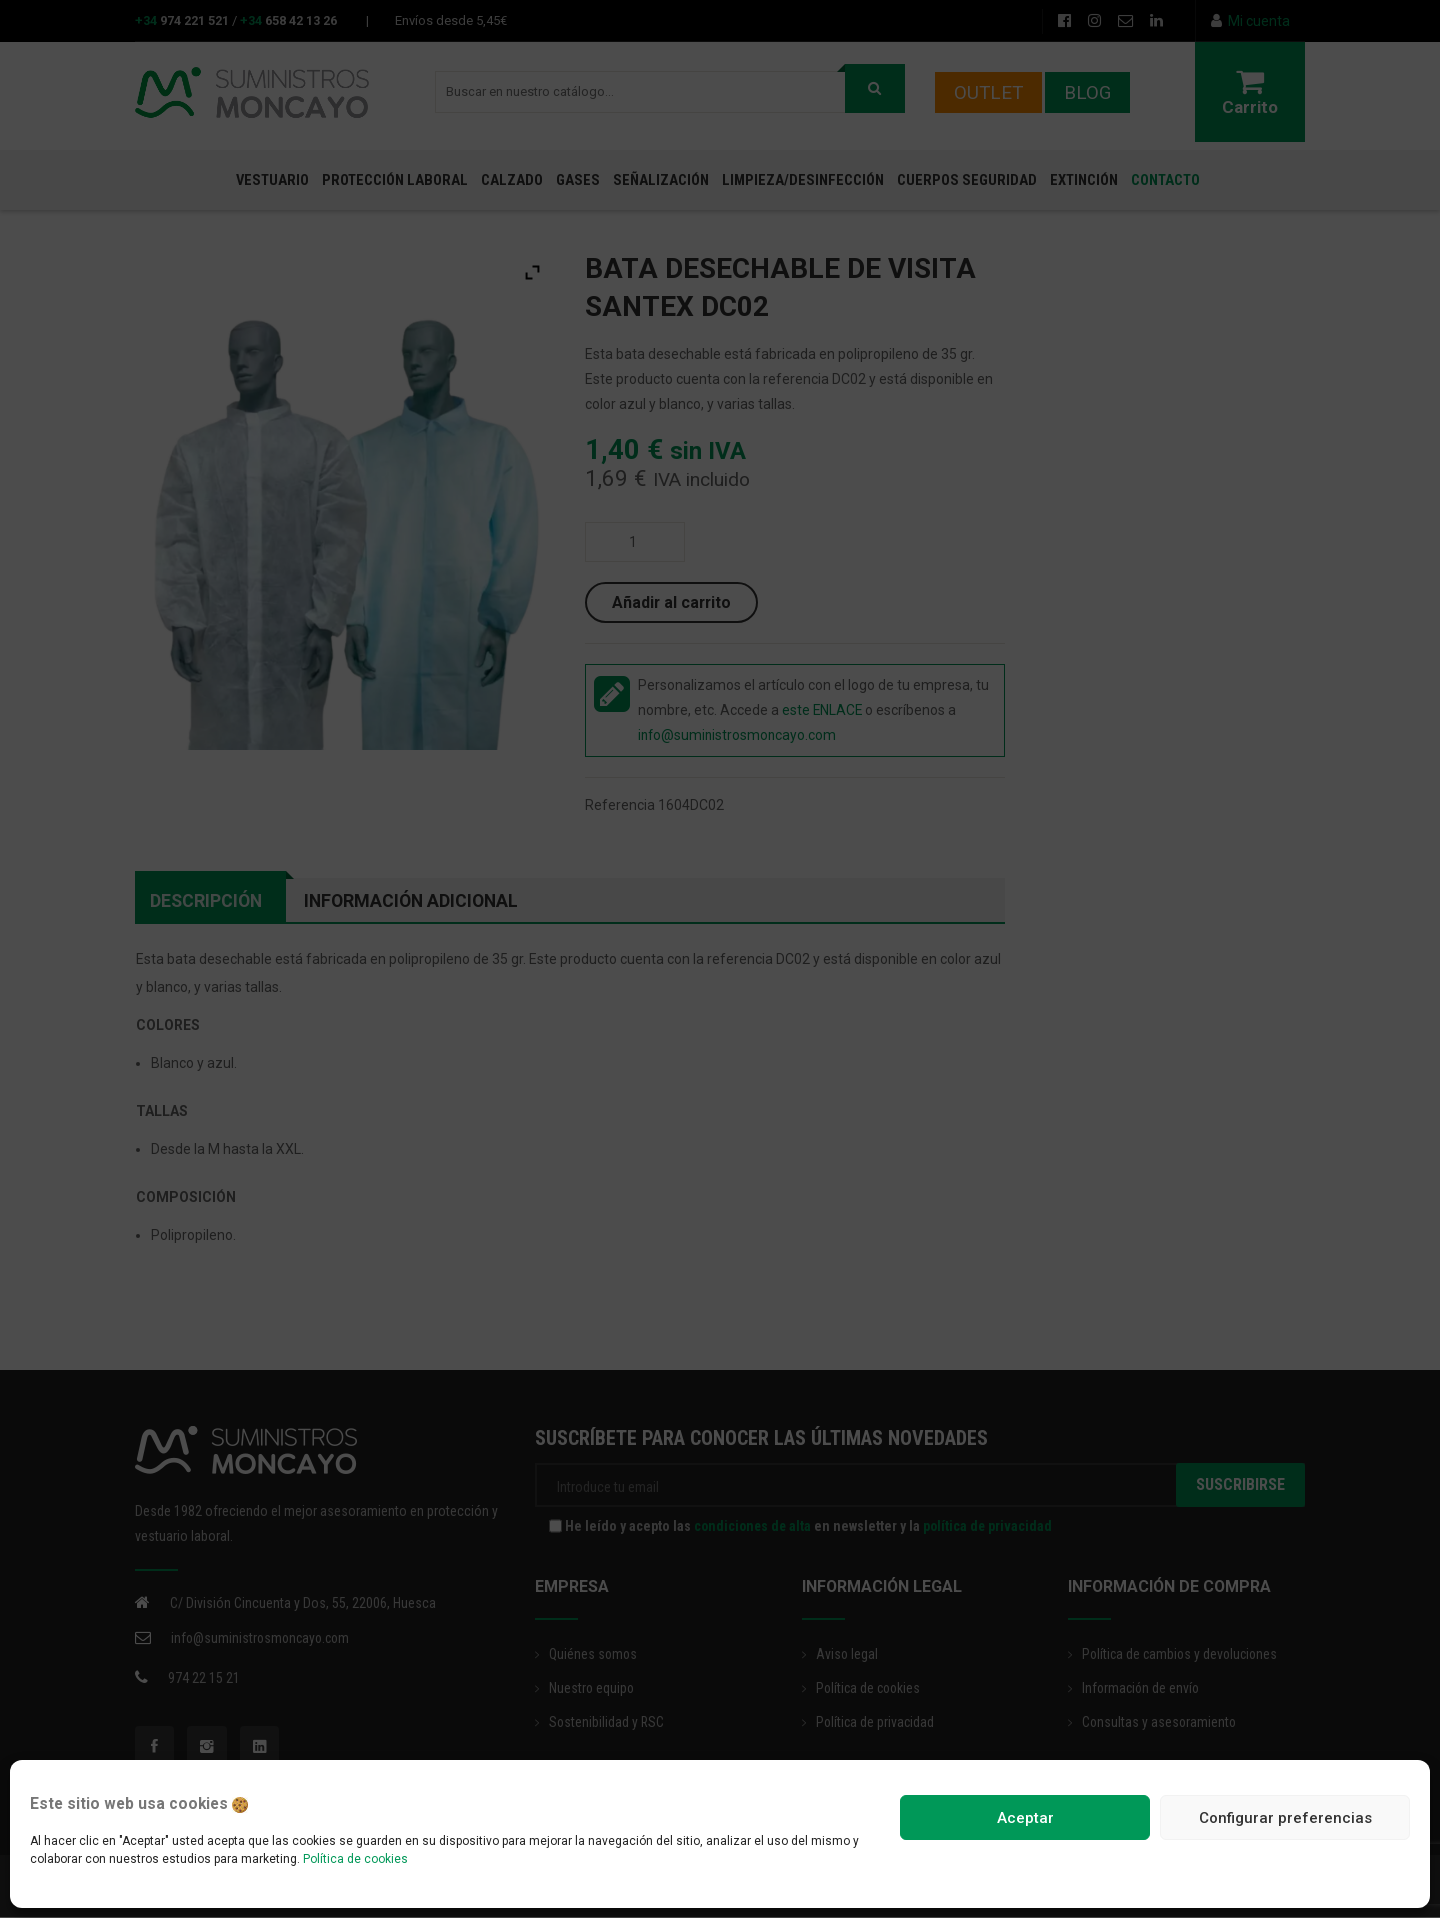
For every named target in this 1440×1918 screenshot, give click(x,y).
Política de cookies (355, 1859)
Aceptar (1025, 1818)
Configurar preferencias (1285, 1818)
